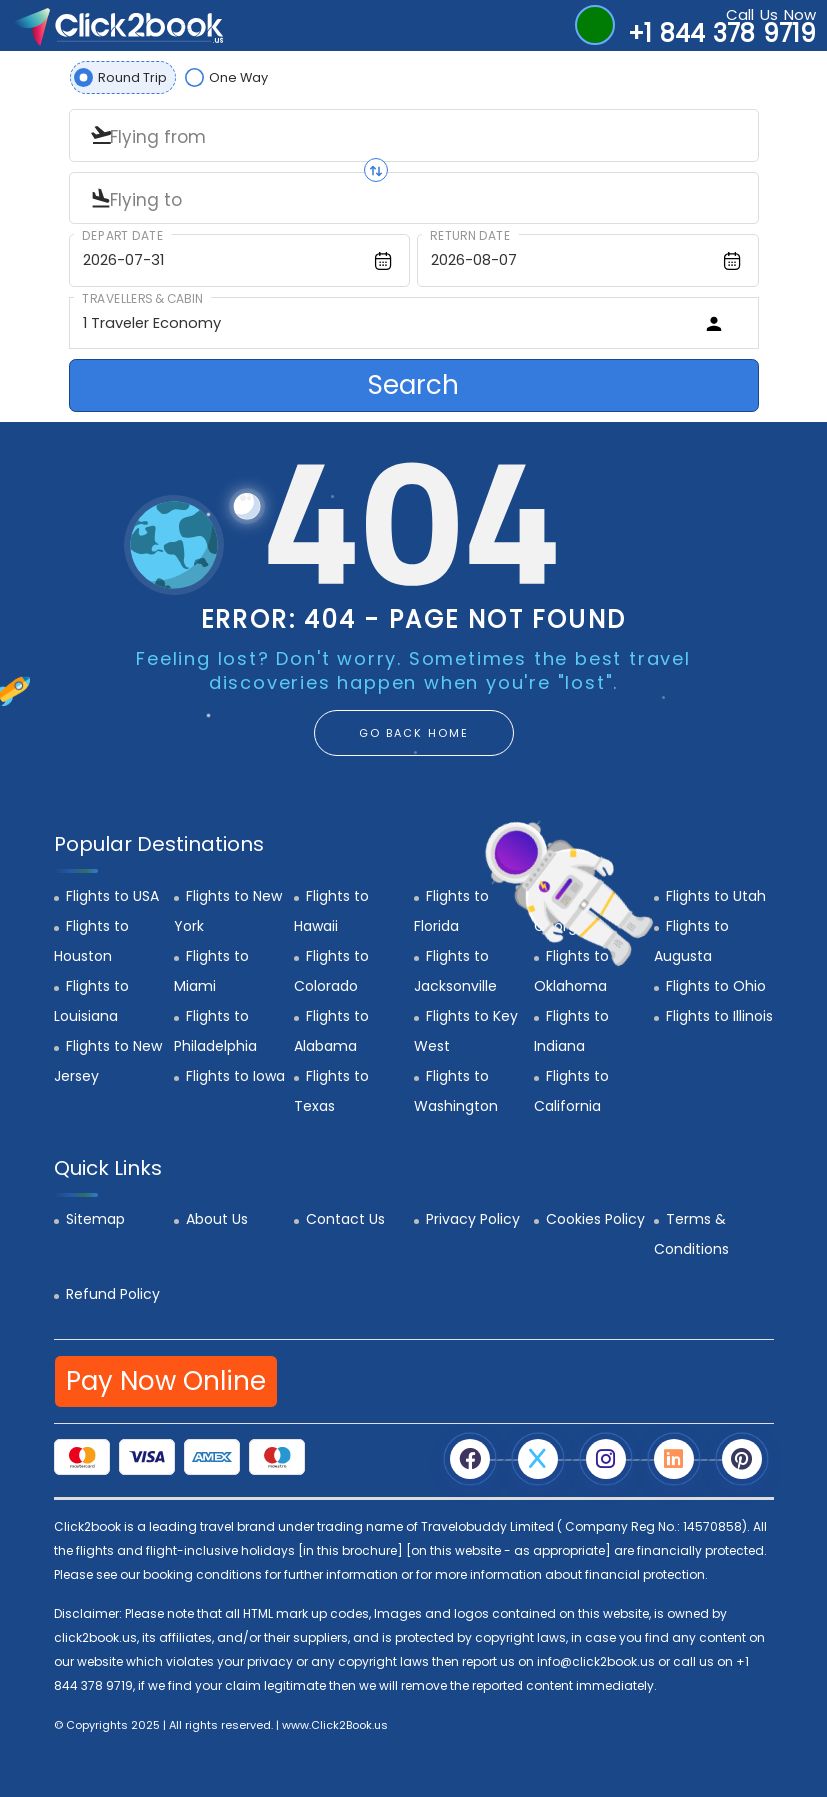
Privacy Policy (473, 1219)
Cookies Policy (595, 1219)
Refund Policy (113, 1294)
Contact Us (345, 1219)
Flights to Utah (716, 896)
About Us (217, 1219)
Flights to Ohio (716, 986)
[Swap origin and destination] (376, 170)
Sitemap (95, 1219)
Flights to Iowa (235, 1076)
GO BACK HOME (414, 733)
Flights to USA (112, 896)
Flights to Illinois (719, 1016)
